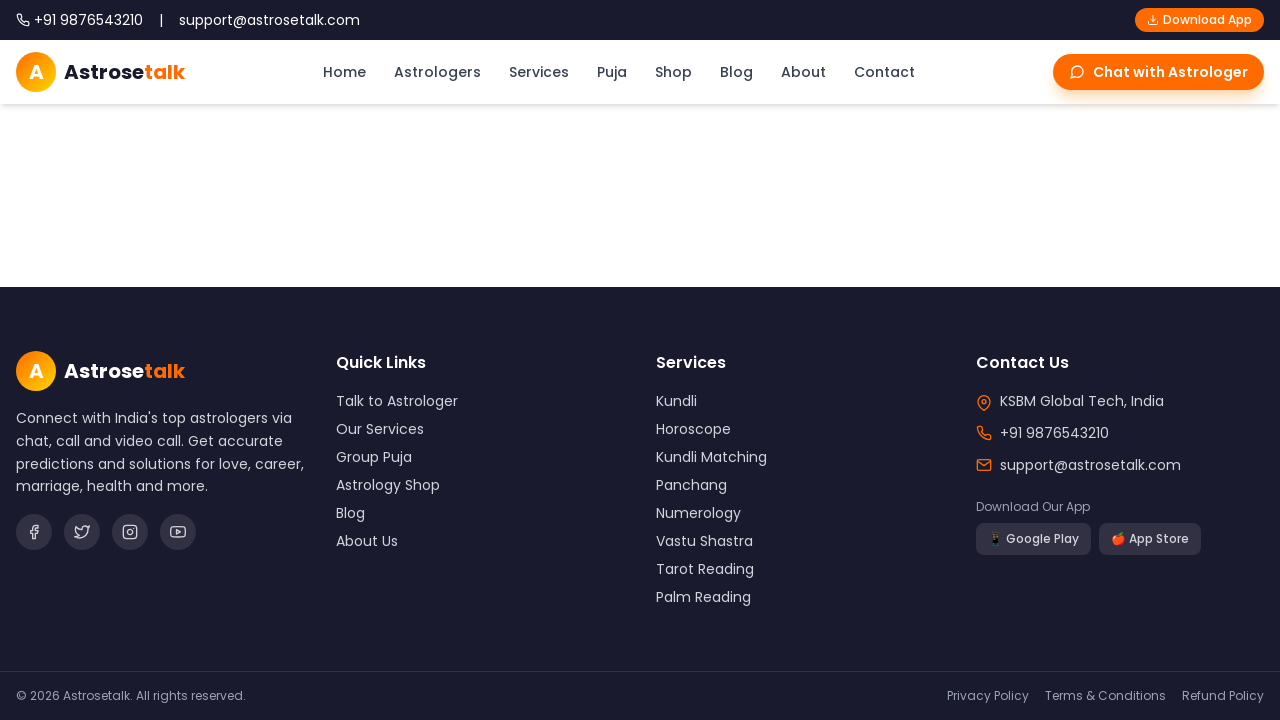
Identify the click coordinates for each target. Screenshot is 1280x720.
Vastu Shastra (704, 541)
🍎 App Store (1150, 538)
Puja (612, 72)
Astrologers (437, 72)
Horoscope (693, 429)
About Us (367, 541)
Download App (1199, 19)
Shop (673, 72)
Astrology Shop (388, 485)
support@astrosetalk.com (1090, 465)
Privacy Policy (988, 696)
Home (344, 72)
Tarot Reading (705, 569)
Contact (884, 72)
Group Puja (374, 457)
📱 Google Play (1033, 538)
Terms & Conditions (1105, 696)
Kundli (676, 401)
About (803, 72)
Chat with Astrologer (1158, 72)
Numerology (698, 513)
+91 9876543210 (1054, 433)
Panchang (691, 485)
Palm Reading (703, 597)
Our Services (380, 429)
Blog (736, 72)
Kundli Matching (711, 457)
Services (539, 72)
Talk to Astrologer (397, 401)
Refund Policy (1223, 696)
